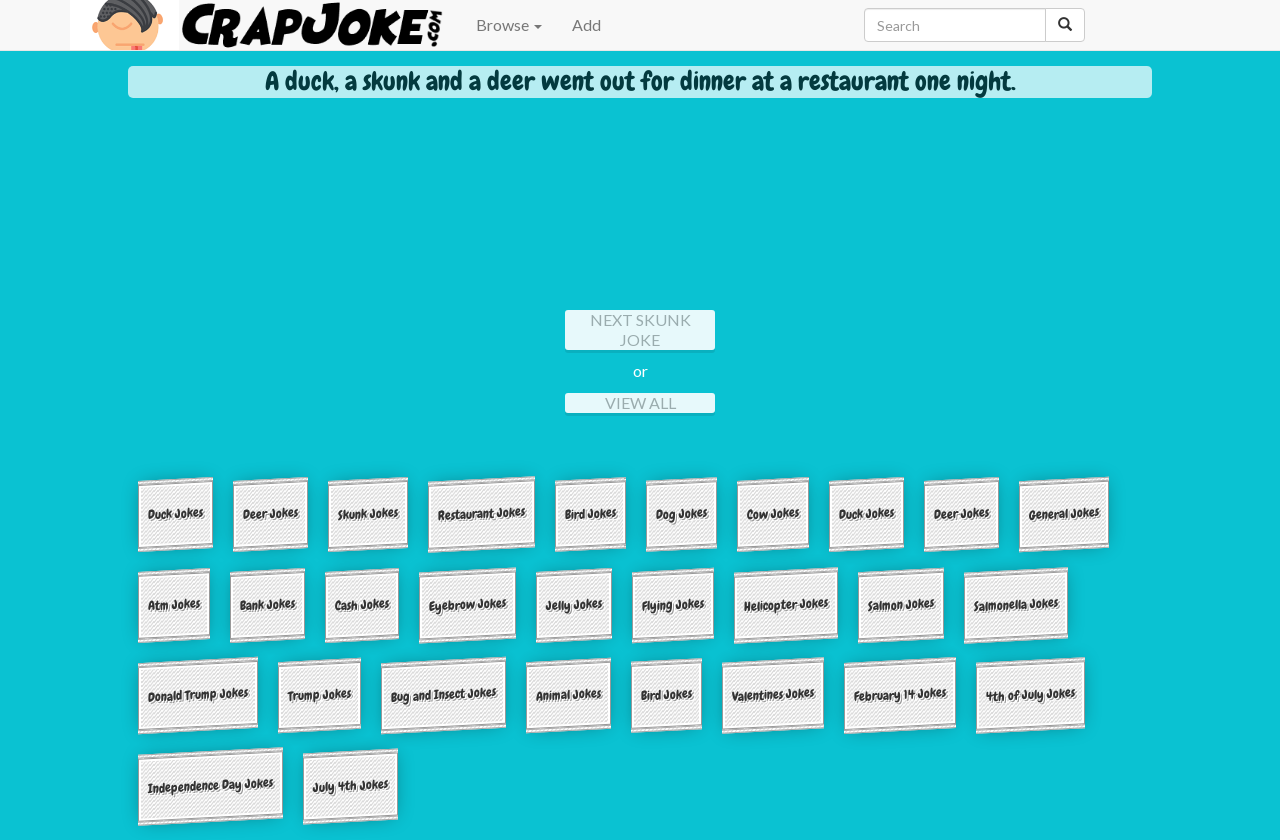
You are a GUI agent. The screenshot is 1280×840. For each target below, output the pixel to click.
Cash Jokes (362, 604)
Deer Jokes (270, 513)
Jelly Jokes (574, 604)
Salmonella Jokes (1016, 603)
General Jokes (1064, 513)
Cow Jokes (773, 513)
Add (586, 24)
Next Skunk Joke (640, 329)
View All (640, 402)
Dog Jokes (681, 513)
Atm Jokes (174, 604)
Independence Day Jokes (210, 786)
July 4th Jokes (350, 785)
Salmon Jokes (901, 604)
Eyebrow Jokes (467, 604)
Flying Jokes (673, 604)
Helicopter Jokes (786, 603)
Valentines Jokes (773, 694)
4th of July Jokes (1030, 695)
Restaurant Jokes (481, 514)
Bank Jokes (267, 604)
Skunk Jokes (368, 513)
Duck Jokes (175, 513)
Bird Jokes (590, 513)
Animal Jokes (568, 695)
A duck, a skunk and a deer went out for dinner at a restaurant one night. (640, 81)
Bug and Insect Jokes (443, 695)
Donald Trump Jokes (198, 695)
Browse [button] (509, 24)
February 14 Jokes (900, 695)
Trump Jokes (319, 695)
